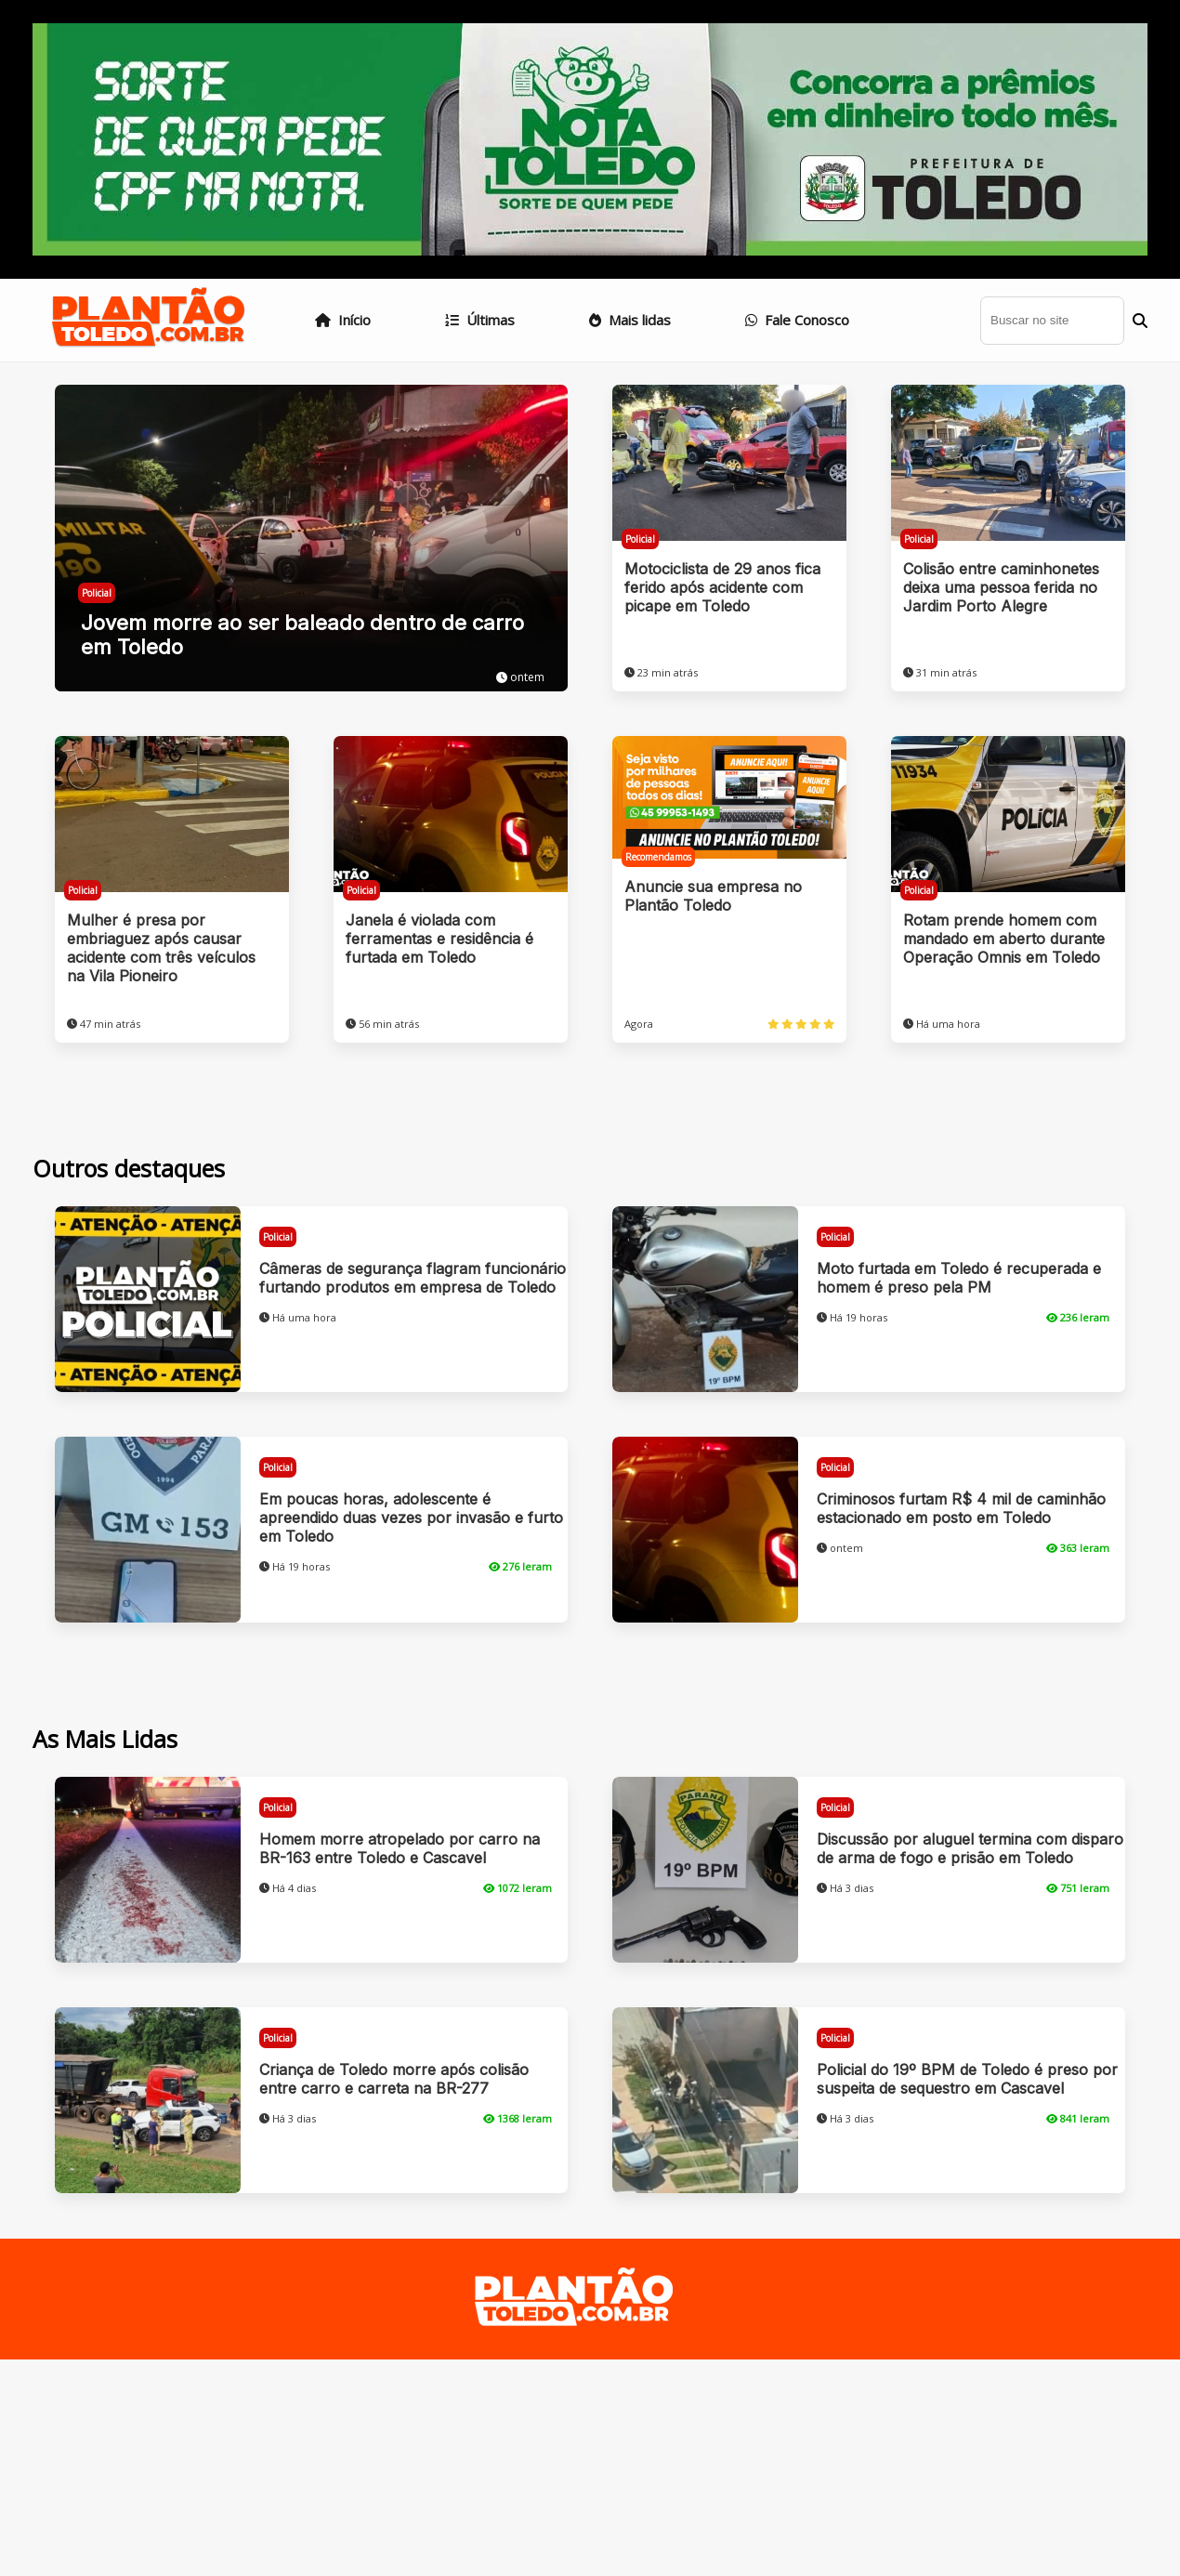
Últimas (480, 319)
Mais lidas (630, 319)
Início (343, 319)
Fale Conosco (797, 319)
